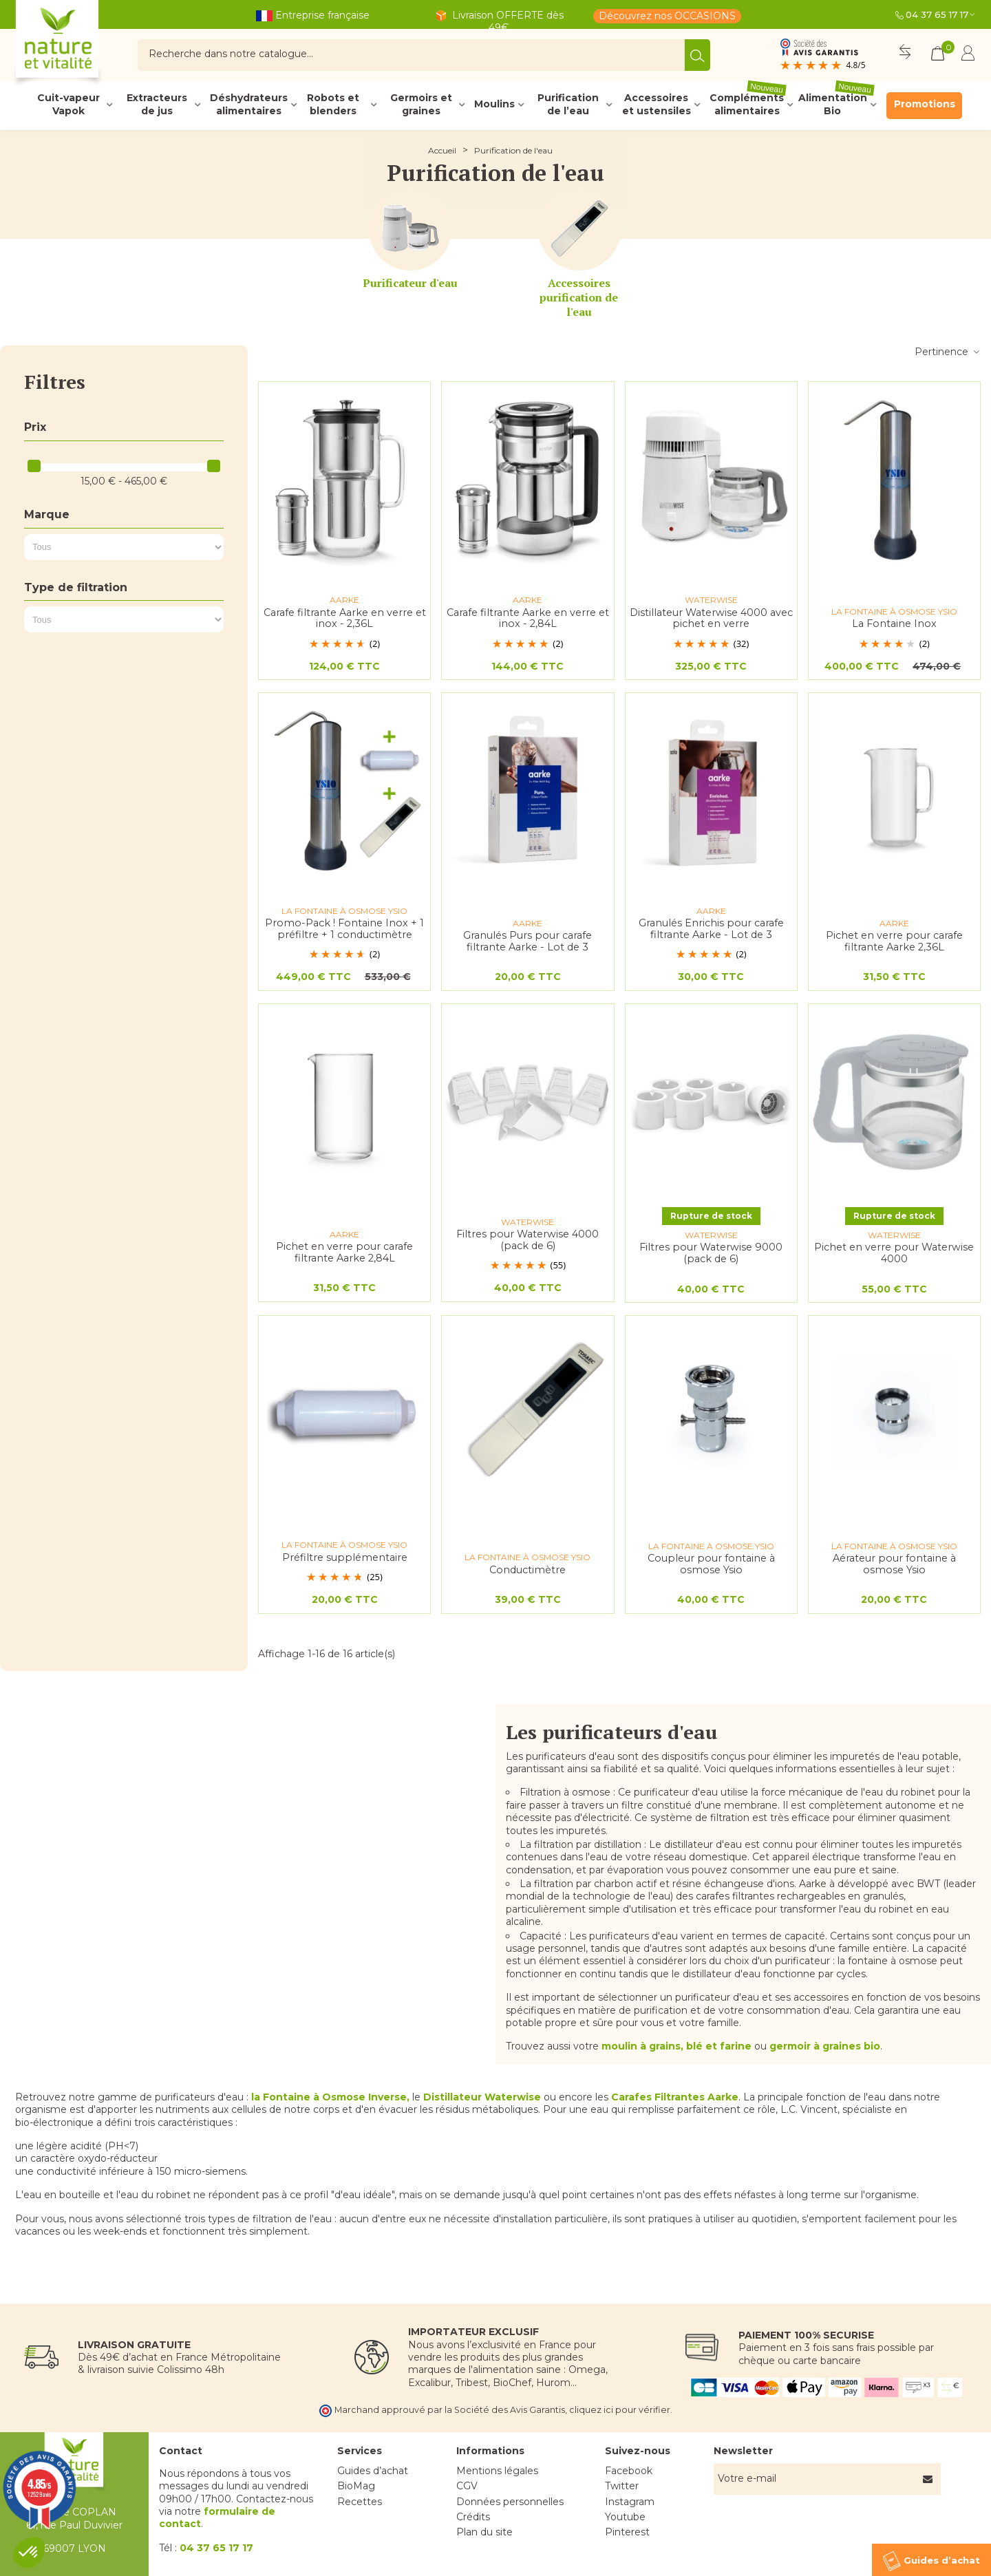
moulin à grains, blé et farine (676, 2046)
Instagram (629, 2501)
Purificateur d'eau (410, 282)
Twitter (622, 2486)
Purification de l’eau (568, 104)
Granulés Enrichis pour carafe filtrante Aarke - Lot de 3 (711, 928)
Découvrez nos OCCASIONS (667, 16)
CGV (467, 2486)
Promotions (924, 104)
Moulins (494, 104)
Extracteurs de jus (157, 104)
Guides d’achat (372, 2471)
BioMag (356, 2486)
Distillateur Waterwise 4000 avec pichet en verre (711, 618)
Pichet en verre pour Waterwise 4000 (894, 1253)
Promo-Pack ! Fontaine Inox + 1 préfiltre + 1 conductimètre (344, 928)
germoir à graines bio (824, 2046)
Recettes (359, 2501)
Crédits (473, 2517)
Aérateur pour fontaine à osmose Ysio (894, 1564)
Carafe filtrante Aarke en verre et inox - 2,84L (528, 618)
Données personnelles (510, 2501)
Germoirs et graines (421, 104)
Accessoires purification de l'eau (579, 297)
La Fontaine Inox (894, 624)
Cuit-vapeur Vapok (68, 104)
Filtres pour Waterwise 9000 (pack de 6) (710, 1253)
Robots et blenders (333, 104)
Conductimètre (527, 1570)
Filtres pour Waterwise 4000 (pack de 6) (527, 1239)
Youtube (625, 2517)
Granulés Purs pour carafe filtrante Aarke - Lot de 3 (527, 941)
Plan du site (484, 2532)
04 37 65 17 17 (937, 14)
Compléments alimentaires (748, 104)
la (330, 2097)
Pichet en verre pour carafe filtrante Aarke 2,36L (894, 941)
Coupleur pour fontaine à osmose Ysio (711, 1564)
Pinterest (627, 2532)
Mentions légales (497, 2471)
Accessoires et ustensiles (656, 104)
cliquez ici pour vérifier (619, 2410)
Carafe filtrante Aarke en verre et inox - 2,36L (345, 618)
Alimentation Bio (836, 104)
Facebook (628, 2471)
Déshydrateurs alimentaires (249, 104)
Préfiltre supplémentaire (344, 1558)
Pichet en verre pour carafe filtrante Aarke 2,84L (344, 1252)
